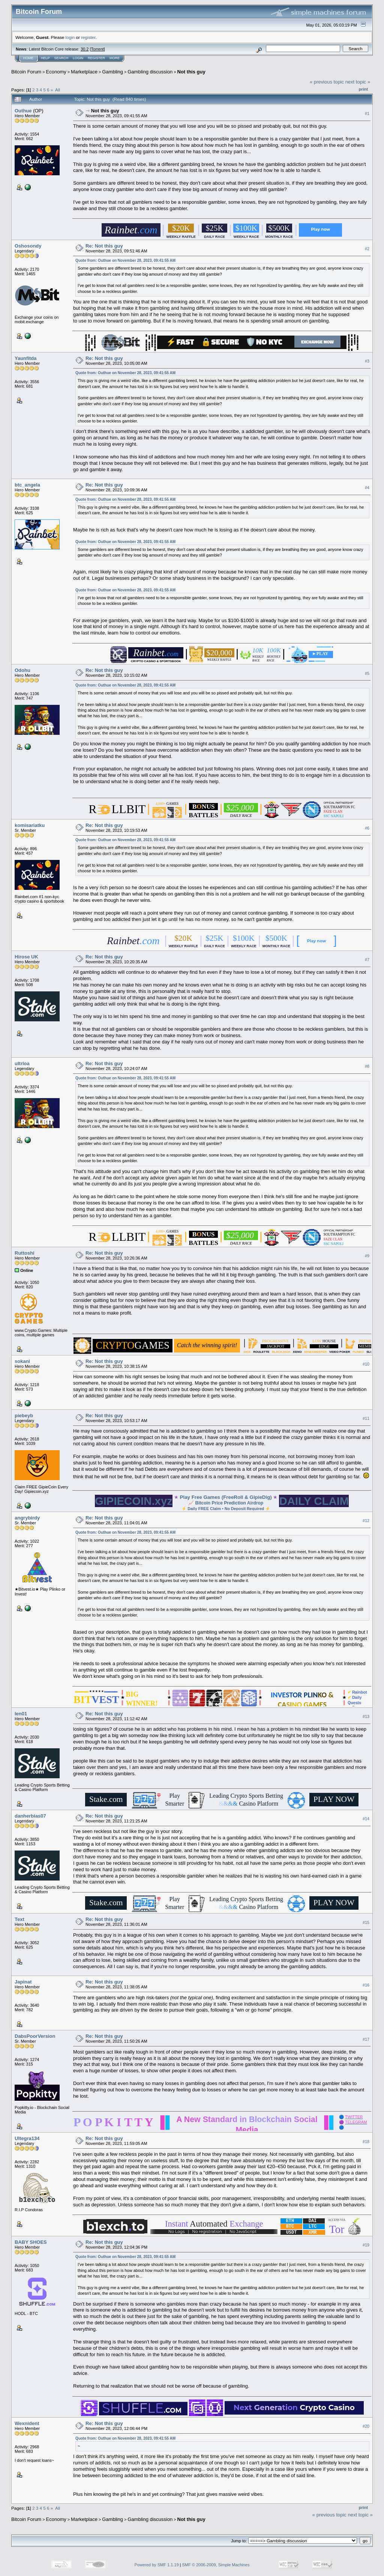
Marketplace (84, 72)
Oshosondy (28, 246)
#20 (366, 2426)
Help (45, 58)
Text (19, 1919)
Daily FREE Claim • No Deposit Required (226, 1508)
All (57, 89)
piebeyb (24, 1415)
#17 (366, 2039)
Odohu (22, 670)
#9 (367, 1256)
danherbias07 (30, 1816)
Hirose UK (26, 957)
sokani (22, 1361)
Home (28, 58)
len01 (21, 1713)
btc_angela (27, 485)
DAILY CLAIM (314, 1501)
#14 (366, 1818)
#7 (367, 959)
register (88, 37)
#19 (366, 2245)
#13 (366, 1716)
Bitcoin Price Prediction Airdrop (229, 1503)
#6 (367, 828)
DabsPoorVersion (35, 2036)
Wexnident (27, 2423)
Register (96, 58)
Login (78, 58)
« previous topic (327, 82)
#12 (366, 1520)
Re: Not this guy (104, 246)
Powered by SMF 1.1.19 (157, 2565)
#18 (366, 2141)
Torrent (97, 49)
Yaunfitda (26, 358)
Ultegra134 (27, 2138)
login (70, 37)
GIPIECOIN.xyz (133, 1501)
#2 (367, 248)
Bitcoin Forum (26, 72)
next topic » (357, 82)
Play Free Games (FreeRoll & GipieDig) (226, 1497)
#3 (367, 361)
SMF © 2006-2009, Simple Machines (216, 2565)
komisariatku (30, 825)
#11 (366, 1418)
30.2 (84, 49)
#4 (367, 487)
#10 (366, 1364)
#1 (367, 113)
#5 (367, 673)
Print (363, 89)
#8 (367, 1066)
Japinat (23, 1982)
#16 (366, 1985)
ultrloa (22, 1063)
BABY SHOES (31, 2242)
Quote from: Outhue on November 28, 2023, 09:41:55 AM (125, 260)
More (115, 58)
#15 (366, 1922)
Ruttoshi (24, 1253)
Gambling (112, 72)
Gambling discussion (150, 72)
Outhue (23, 110)
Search (61, 58)
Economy (56, 72)
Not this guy (191, 72)
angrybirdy (27, 1518)
